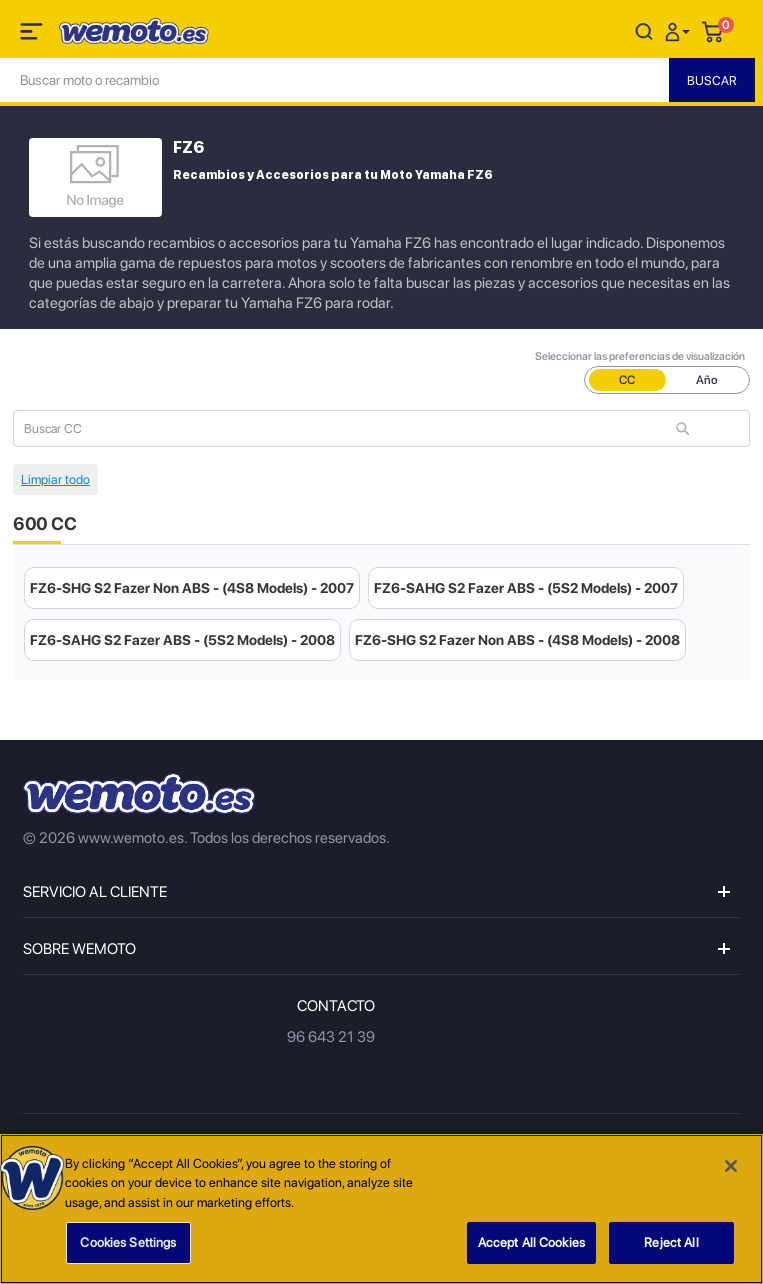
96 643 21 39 (331, 1037)
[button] (680, 30)
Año (707, 380)
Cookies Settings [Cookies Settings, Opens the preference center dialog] (128, 1243)
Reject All (671, 1243)
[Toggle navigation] (33, 35)
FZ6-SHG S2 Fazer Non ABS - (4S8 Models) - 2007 (192, 588)
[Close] (731, 1166)
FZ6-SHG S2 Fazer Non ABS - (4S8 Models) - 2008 (517, 640)
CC (627, 380)
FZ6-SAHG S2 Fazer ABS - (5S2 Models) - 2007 (526, 588)
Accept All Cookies (531, 1243)
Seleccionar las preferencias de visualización (640, 356)
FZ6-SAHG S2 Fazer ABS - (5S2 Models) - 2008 (182, 640)
